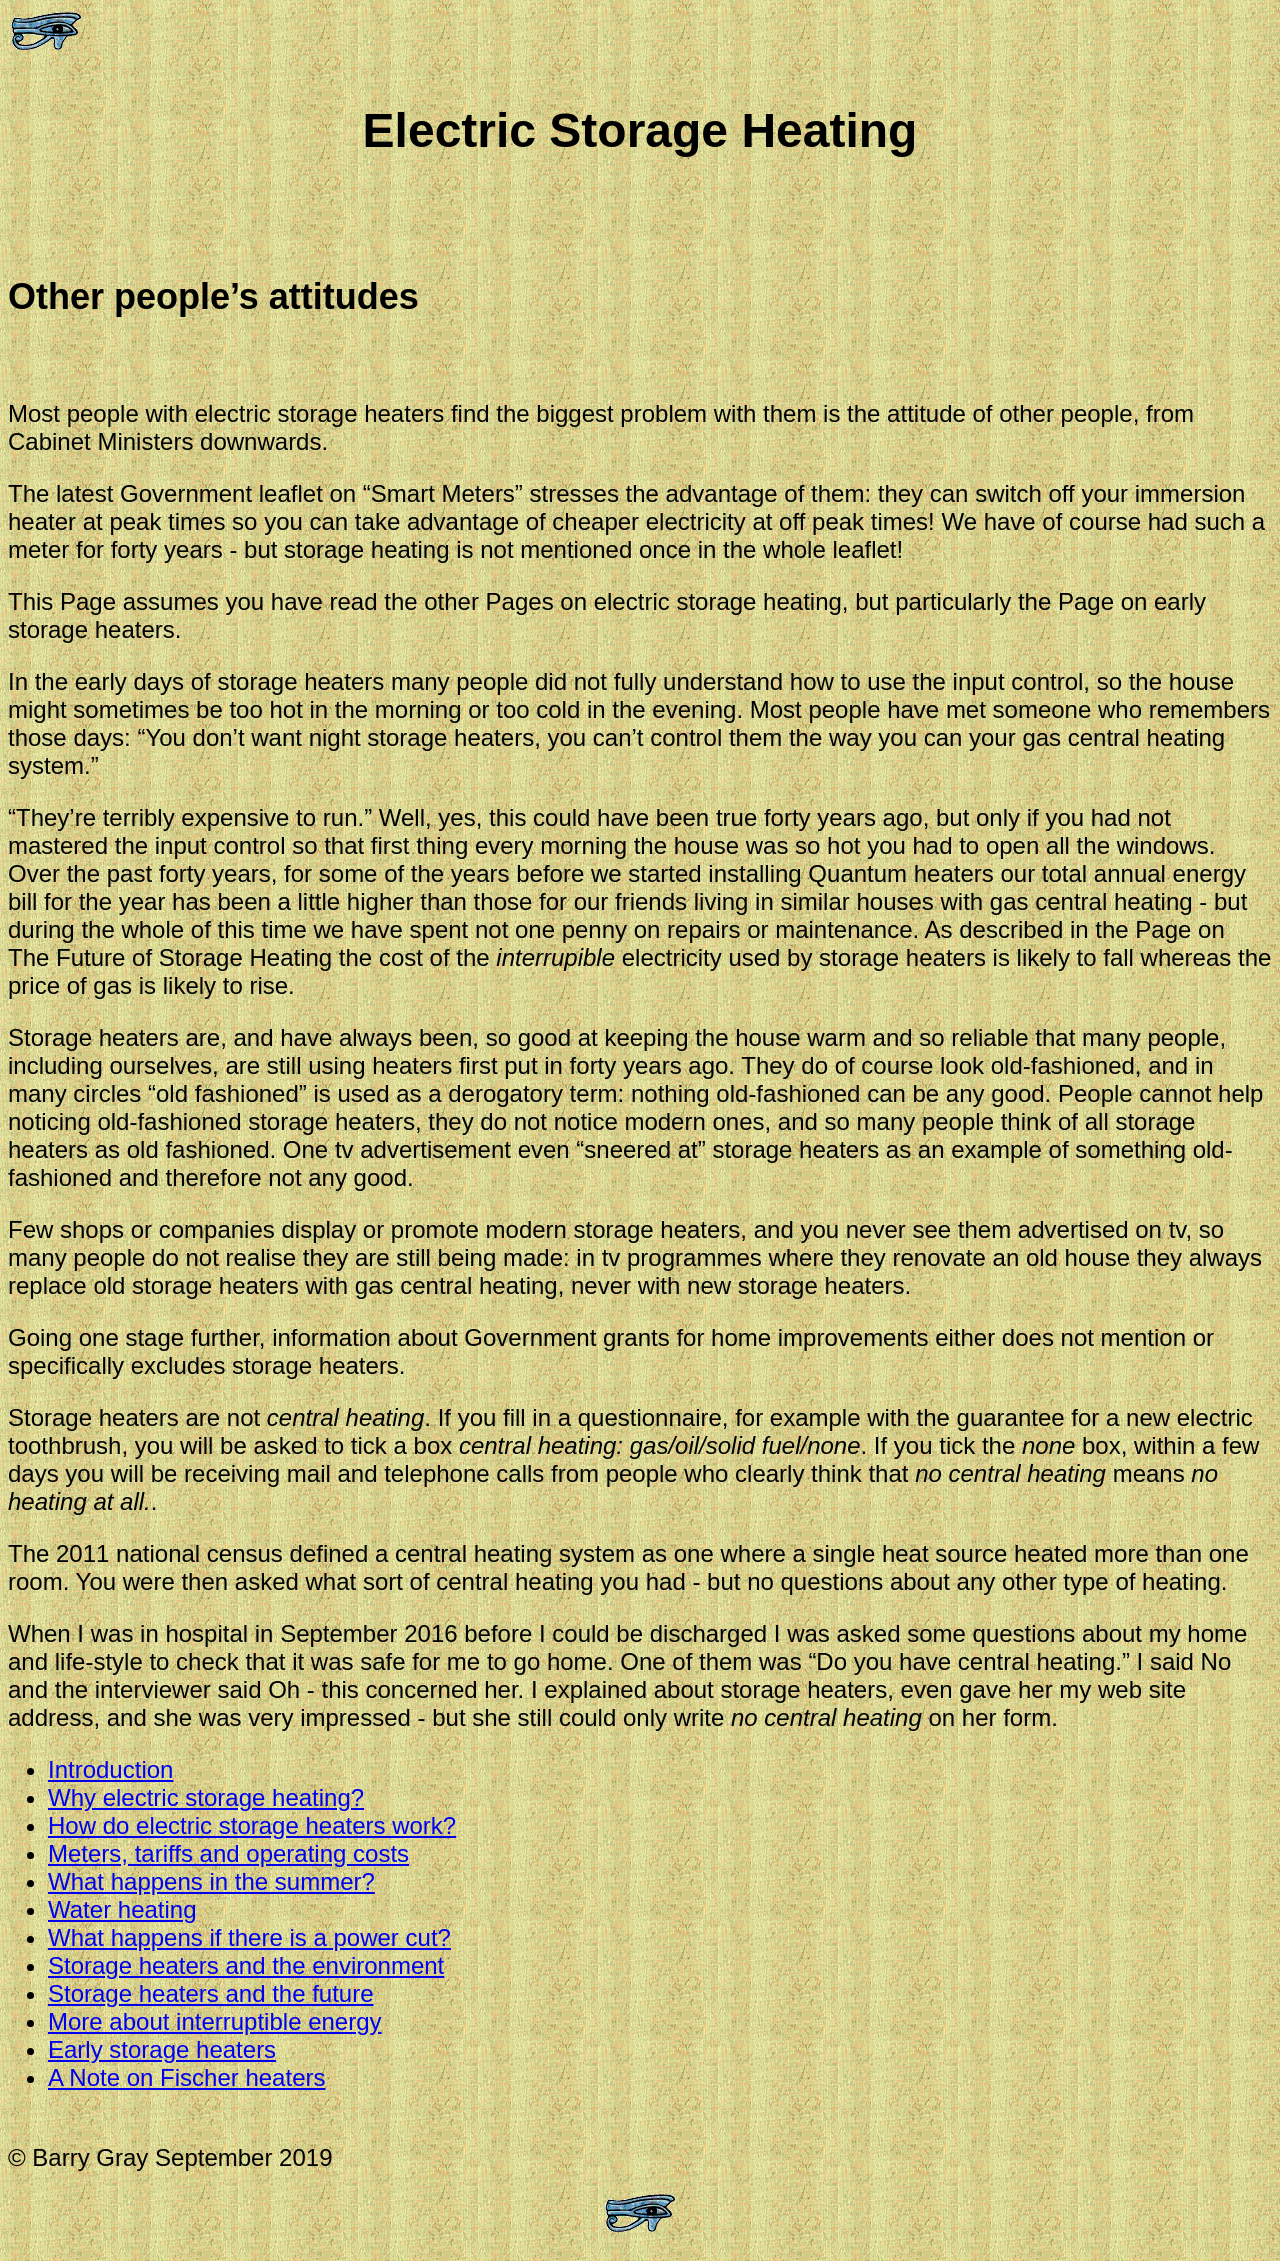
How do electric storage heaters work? (252, 1825)
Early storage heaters (162, 2049)
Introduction (110, 1769)
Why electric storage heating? (206, 1797)
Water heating (122, 1909)
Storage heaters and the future (211, 1993)
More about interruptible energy (215, 2021)
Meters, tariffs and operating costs (228, 1853)
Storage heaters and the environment (246, 1965)
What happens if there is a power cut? (249, 1937)
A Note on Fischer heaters (186, 2077)
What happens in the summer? (211, 1881)
